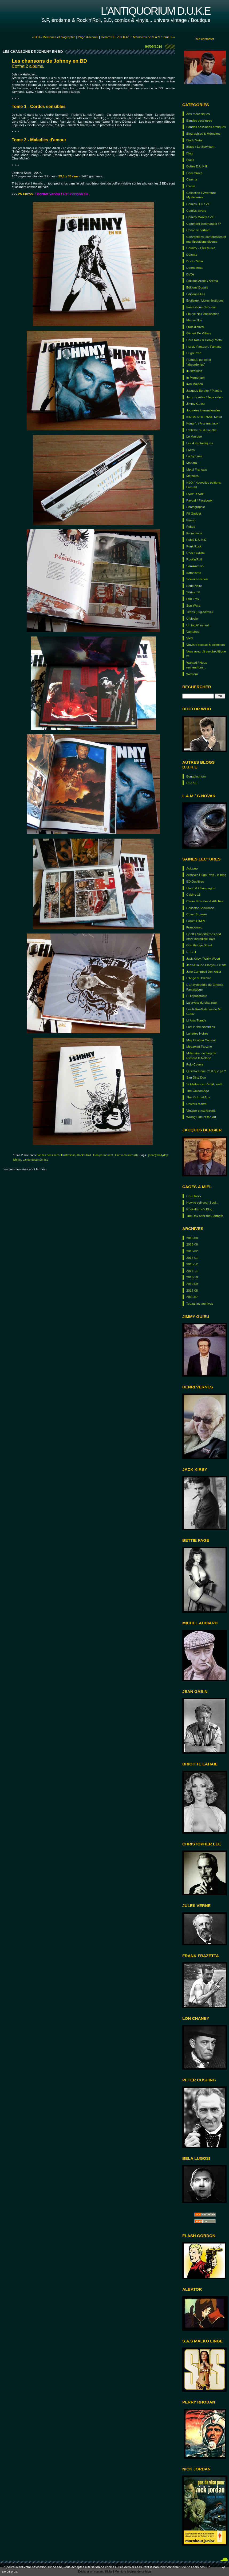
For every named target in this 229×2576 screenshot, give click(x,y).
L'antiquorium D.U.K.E (155, 11)
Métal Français (196, 469)
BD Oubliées (195, 881)
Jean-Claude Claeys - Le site (206, 965)
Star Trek (192, 598)
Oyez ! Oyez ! (195, 493)
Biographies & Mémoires (203, 133)
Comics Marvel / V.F (200, 217)
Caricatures (194, 173)
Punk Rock (194, 546)
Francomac (194, 927)
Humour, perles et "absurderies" (198, 362)
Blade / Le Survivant (200, 146)
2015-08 (192, 1290)
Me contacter (205, 39)
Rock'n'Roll (194, 559)
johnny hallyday (158, 1155)
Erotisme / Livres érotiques (204, 300)
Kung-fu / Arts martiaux (202, 423)
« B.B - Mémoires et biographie (53, 37)
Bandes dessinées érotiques (206, 127)
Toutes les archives (199, 1303)
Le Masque (194, 436)
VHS (189, 638)
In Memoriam (195, 377)
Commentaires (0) (126, 1155)
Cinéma (191, 179)
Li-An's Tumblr (196, 1020)
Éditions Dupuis (197, 287)
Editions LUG (195, 294)
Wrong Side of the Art (201, 1117)
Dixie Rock (193, 1196)
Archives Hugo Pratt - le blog (206, 874)
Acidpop (192, 868)
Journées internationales (203, 410)
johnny (17, 1159)
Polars (190, 526)
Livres (190, 449)
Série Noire (194, 585)
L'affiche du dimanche (201, 430)
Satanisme (193, 572)
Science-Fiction (197, 579)
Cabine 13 (193, 894)
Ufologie (192, 618)
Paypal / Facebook (199, 500)
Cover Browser (196, 914)
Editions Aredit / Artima (202, 280)
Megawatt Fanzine (199, 1046)
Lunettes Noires (197, 1033)
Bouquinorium (196, 776)
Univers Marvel (196, 1103)
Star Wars (193, 605)
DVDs (190, 274)
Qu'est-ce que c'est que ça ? (206, 1071)
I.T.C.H (191, 952)
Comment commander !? (203, 223)
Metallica (192, 476)
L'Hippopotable (196, 995)
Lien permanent (103, 1155)
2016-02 (192, 1251)
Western (192, 674)
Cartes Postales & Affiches (204, 901)
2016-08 (192, 1238)
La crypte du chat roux (201, 1002)
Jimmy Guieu (195, 403)
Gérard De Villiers (198, 333)
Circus (190, 186)
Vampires (192, 631)
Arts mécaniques (198, 113)
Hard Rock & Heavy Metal (204, 340)
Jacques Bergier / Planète (204, 390)
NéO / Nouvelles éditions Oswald (203, 485)
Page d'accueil (88, 37)
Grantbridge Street (199, 945)
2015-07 (192, 1297)
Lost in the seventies (200, 1026)
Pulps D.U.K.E (196, 539)
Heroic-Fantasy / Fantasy (203, 346)
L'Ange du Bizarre (198, 978)
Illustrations (194, 370)
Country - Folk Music (200, 248)
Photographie (195, 506)
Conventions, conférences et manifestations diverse (206, 239)
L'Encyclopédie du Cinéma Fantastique (204, 987)
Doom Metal (194, 267)
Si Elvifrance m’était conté (204, 1084)
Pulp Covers (194, 1064)
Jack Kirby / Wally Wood (203, 958)
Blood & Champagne (200, 888)
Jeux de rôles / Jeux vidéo (204, 397)
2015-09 (192, 1283)
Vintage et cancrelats (201, 1110)
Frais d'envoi (195, 326)
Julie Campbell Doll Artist (203, 971)
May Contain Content (201, 1040)
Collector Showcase (200, 908)
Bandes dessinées (199, 120)
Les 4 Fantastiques (199, 443)
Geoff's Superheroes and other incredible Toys (203, 936)
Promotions (194, 533)
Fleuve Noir (194, 320)
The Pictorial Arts (198, 1097)
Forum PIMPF (196, 921)
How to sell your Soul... (202, 1202)
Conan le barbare (198, 230)
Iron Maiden (194, 384)
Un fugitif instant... (198, 625)
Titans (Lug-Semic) (199, 612)
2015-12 (192, 1264)
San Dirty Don (196, 1077)
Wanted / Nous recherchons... (196, 665)
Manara (191, 462)
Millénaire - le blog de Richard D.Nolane (201, 1055)
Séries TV (193, 592)
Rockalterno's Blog (199, 1209)
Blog (189, 153)
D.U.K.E (192, 782)
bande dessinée (33, 1159)
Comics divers (196, 210)
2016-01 (192, 1257)
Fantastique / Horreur (201, 307)
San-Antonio (195, 566)
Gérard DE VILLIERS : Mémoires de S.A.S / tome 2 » (138, 37)
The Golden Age (197, 1090)
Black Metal (194, 140)
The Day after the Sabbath (204, 1215)
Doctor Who (194, 261)
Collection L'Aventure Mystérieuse (201, 195)
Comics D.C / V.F (198, 204)
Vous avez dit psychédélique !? (206, 654)
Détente (191, 254)
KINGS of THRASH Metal (204, 417)
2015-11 (192, 1270)
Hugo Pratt (193, 353)
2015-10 (192, 1277)
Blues (190, 160)
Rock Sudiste (195, 553)
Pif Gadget (193, 513)
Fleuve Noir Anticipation (202, 313)
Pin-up (190, 520)
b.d (46, 1159)
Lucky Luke (194, 456)
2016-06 (192, 1244)
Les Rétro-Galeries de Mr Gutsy (204, 1011)
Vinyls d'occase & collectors (205, 644)
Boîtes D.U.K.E (196, 166)
